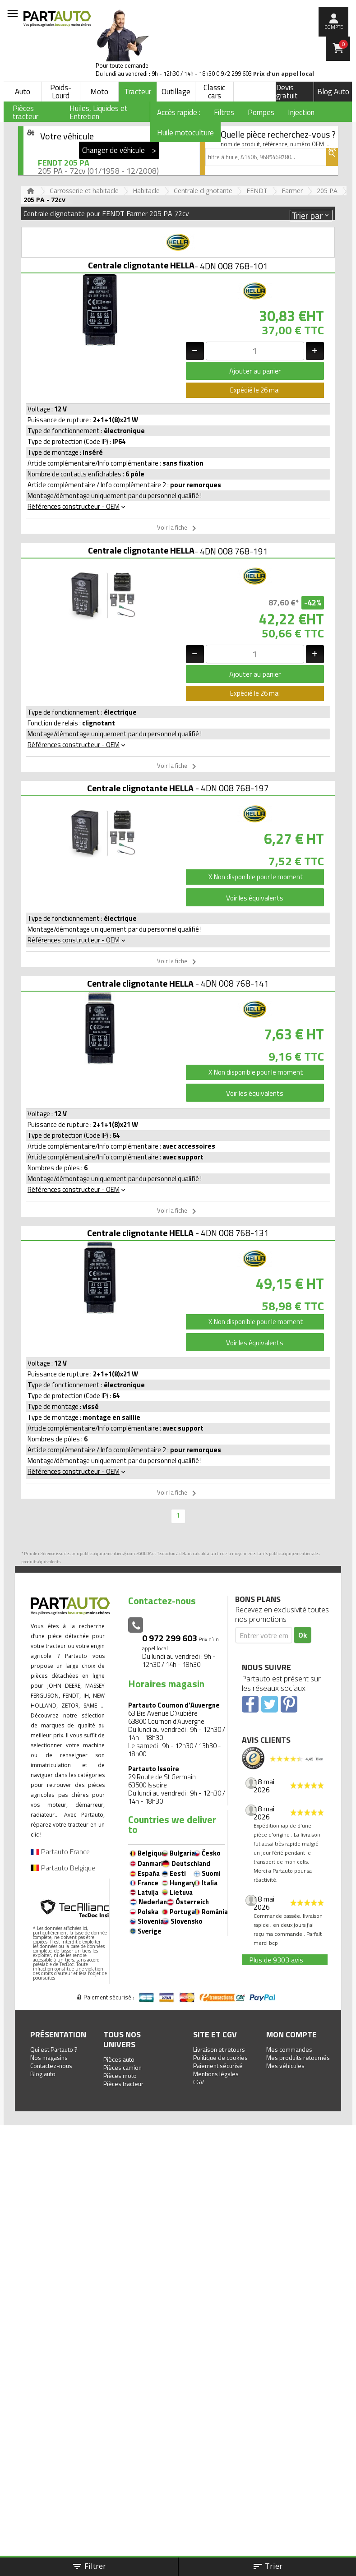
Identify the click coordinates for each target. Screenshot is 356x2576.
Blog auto (42, 2073)
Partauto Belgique (63, 1867)
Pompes (261, 112)
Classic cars (214, 92)
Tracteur (137, 91)
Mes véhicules (285, 2065)
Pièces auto (118, 2059)
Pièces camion (122, 2067)
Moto (99, 91)
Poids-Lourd (60, 92)
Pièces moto (120, 2075)
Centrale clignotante (203, 190)
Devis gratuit (287, 91)
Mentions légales (216, 2073)
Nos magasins (49, 2057)
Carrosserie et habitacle (84, 190)
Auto (22, 91)
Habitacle (146, 190)
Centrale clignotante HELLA (141, 265)
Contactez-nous (51, 2065)
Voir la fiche (178, 528)
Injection (301, 112)
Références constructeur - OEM (77, 506)
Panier (343, 44)
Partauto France (60, 1851)
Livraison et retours (219, 2049)
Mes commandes (289, 2049)
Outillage (176, 91)
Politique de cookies (220, 2057)
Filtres (224, 112)
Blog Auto (333, 92)
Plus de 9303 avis (276, 1959)
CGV (198, 2082)
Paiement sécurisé (218, 2065)
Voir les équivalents (254, 897)
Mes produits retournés (298, 2057)
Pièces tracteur (123, 2083)
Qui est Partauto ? (54, 2049)
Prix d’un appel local (283, 74)
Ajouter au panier (255, 370)
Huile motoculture (185, 133)
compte (333, 27)
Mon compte (291, 2034)
